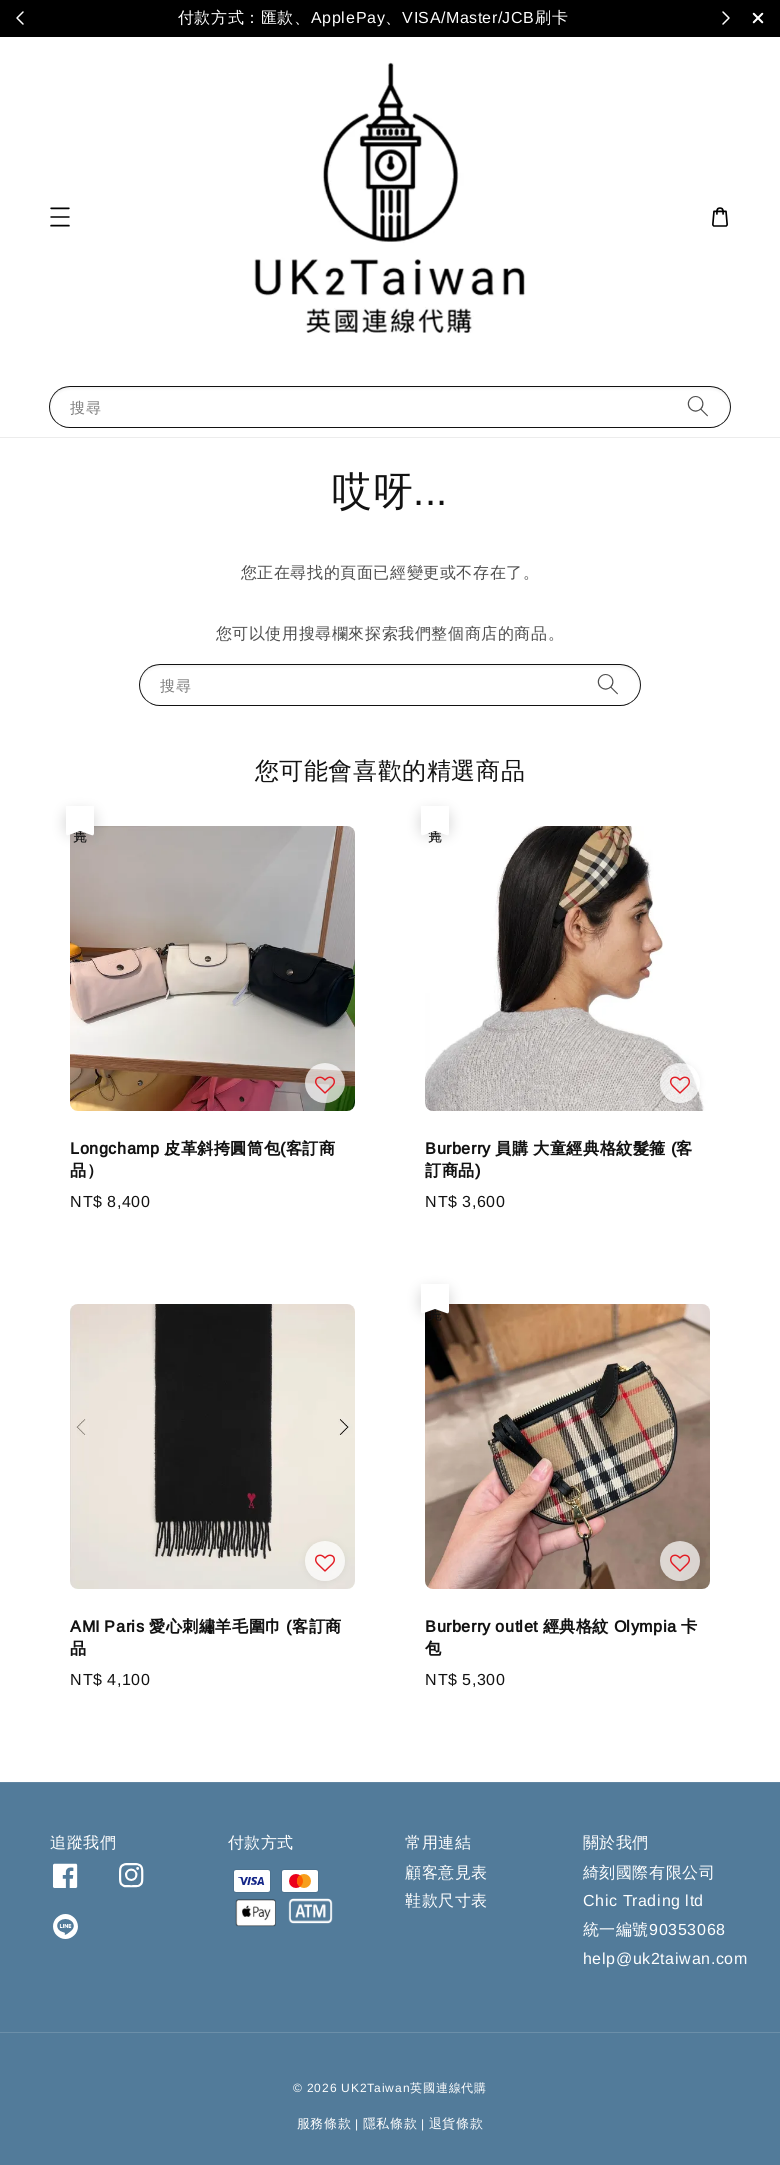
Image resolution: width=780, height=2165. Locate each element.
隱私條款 (390, 2123)
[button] (60, 217)
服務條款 (324, 2123)
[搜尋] (698, 406)
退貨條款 (456, 2123)
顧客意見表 (446, 1872)
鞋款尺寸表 (446, 1900)
